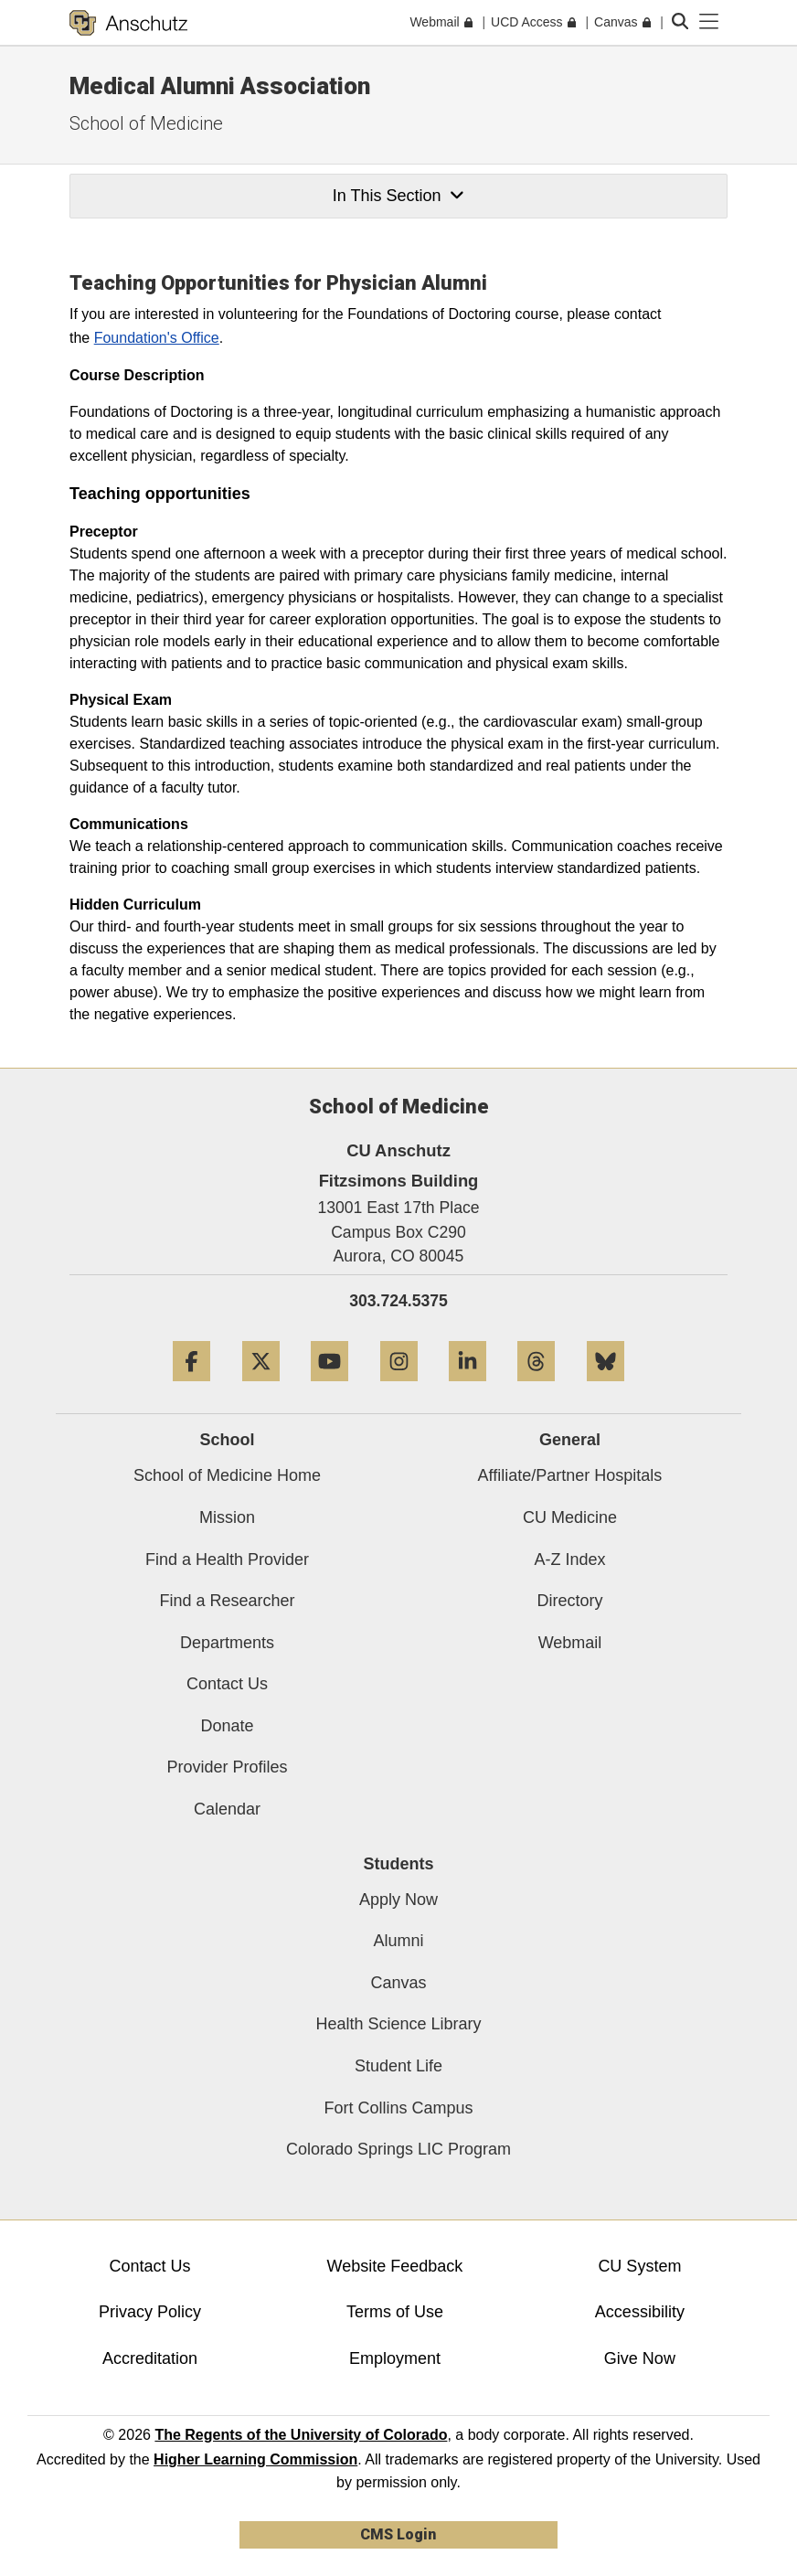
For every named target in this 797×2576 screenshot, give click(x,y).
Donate (226, 1726)
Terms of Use (394, 2312)
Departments (227, 1643)
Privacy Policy (150, 2312)
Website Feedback (395, 2266)
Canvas (398, 1983)
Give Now (639, 2358)
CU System (639, 2266)
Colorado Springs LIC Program (398, 2149)
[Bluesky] (605, 1388)
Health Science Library (398, 2024)
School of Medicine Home (227, 1475)
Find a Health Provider (227, 1559)
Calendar (227, 1809)
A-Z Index (569, 1559)
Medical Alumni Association (219, 86)
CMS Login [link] (398, 2534)
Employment (395, 2358)
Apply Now (398, 1899)
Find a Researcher (226, 1600)
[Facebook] (191, 1388)
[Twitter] (260, 1388)
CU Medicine (570, 1517)
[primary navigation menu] (709, 22)
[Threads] (536, 1388)
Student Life (398, 2066)
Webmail (570, 1643)
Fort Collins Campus (398, 2108)
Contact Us (227, 1684)
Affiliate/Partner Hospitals (570, 1475)
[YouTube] (329, 1388)
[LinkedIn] (467, 1388)
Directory (569, 1600)
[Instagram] (399, 1388)
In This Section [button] (398, 195)
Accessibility (640, 2312)
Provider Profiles (226, 1767)
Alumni (398, 1941)
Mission (227, 1517)
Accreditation (149, 2358)
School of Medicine (146, 123)
